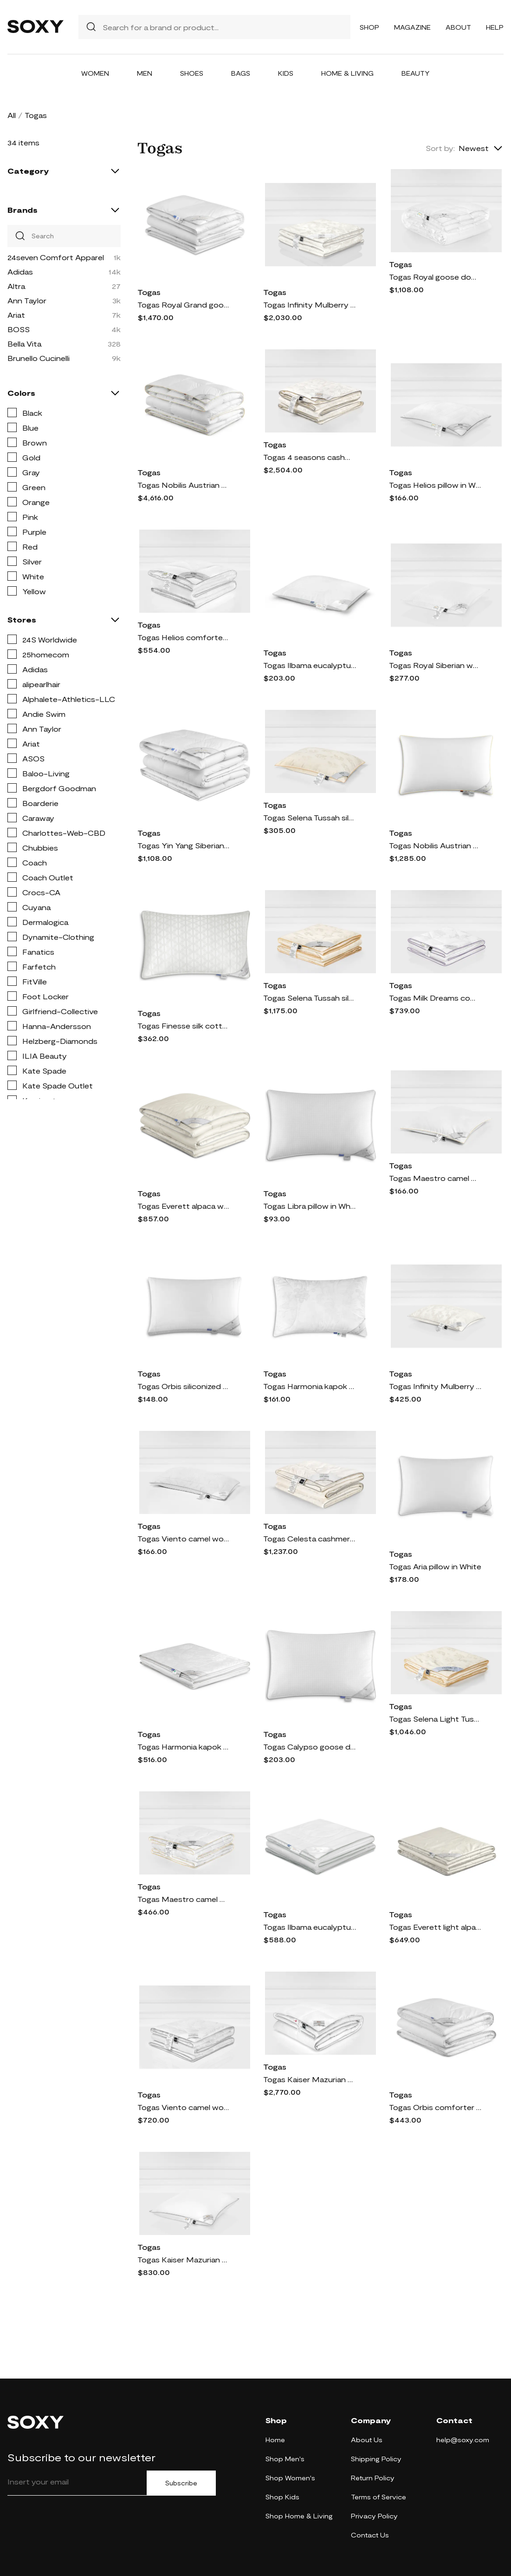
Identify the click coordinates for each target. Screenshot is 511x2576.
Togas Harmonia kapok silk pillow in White (309, 1386)
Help (495, 27)
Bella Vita (24, 343)
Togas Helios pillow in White (435, 484)
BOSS (18, 329)
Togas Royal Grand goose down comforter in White (183, 304)
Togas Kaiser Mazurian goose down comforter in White (309, 2079)
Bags (240, 73)
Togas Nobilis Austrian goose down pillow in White (435, 845)
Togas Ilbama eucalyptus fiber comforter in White (309, 1926)
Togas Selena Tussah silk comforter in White (309, 997)
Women (95, 73)
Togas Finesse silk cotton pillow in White (183, 1025)
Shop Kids (282, 2497)
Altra (16, 286)
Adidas (20, 271)
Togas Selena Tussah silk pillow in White (309, 817)
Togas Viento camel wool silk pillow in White (183, 1538)
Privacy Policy (374, 2516)
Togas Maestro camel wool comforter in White (183, 1898)
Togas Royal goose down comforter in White (435, 276)
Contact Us (370, 2535)
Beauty (415, 73)
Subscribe (181, 2483)
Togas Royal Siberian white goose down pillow (435, 665)
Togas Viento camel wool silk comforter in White (183, 2107)
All (11, 115)
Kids (285, 73)
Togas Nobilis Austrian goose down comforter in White (183, 484)
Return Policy (373, 2478)
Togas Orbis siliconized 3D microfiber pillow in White (183, 1386)
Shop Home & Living (299, 2516)
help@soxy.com (462, 2440)
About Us (366, 2440)
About (458, 27)
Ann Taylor (26, 300)
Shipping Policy (376, 2459)
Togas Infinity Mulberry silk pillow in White (435, 1386)
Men (144, 73)
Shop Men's (284, 2459)
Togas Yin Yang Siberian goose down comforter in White (183, 845)
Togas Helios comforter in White (183, 637)
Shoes (191, 73)
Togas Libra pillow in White (309, 1205)
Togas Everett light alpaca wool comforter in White (435, 1926)
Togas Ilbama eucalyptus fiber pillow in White (309, 665)
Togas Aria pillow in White (435, 1566)
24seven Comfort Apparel (55, 257)
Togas (149, 292)
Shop (369, 27)
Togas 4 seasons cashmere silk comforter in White (309, 456)
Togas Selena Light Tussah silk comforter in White (435, 1718)
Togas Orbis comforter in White (435, 2107)
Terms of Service (378, 2497)
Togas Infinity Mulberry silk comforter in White (309, 304)
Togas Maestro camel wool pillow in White (435, 1177)
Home (275, 2440)
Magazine (412, 27)
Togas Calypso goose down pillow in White (309, 1746)
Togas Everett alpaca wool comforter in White (183, 1205)
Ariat (16, 314)
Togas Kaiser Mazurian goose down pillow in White (183, 2259)
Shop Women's (290, 2478)
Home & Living (347, 73)
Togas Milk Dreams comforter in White (435, 997)
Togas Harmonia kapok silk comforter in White (183, 1746)
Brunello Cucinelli (38, 358)
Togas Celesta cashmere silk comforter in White (309, 1538)
